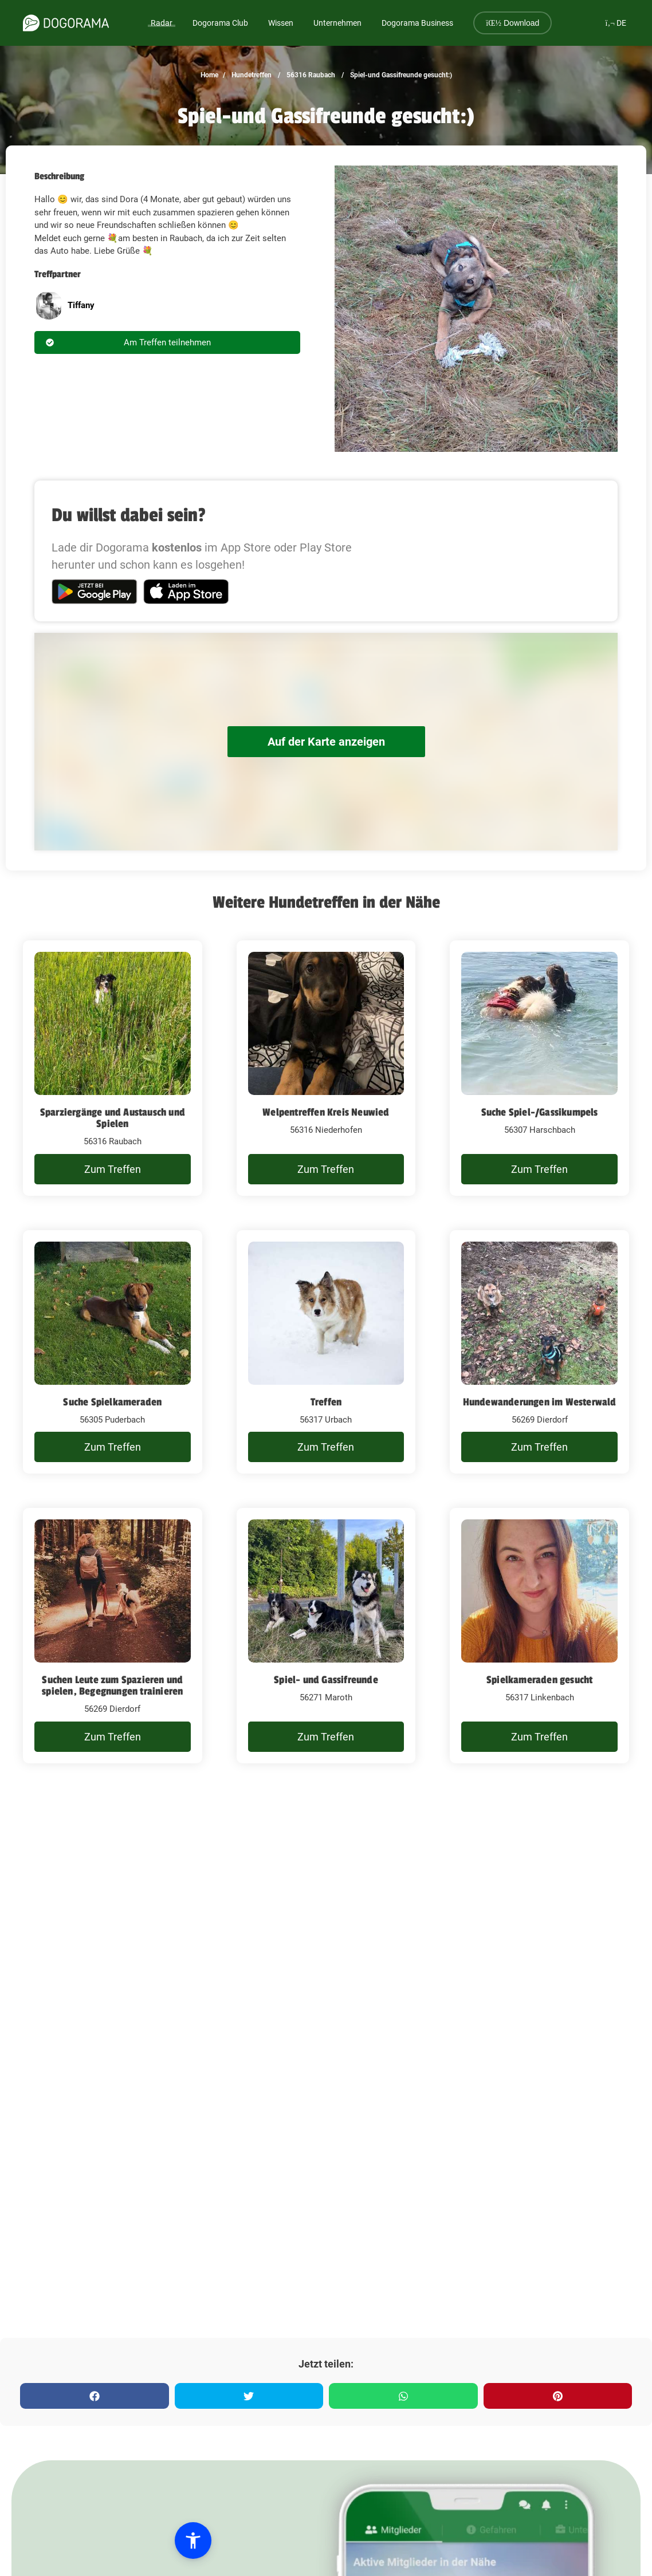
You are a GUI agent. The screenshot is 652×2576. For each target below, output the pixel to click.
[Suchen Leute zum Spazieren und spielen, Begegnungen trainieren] (112, 1635)
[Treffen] (326, 1352)
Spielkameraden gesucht (539, 1679)
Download (512, 22)
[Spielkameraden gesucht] (539, 1635)
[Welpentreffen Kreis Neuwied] (326, 1068)
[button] (75, 2540)
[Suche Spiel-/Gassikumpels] (539, 1068)
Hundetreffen (251, 75)
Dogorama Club (220, 22)
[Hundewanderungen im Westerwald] (539, 1352)
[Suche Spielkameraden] (112, 1352)
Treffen (326, 1402)
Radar (161, 22)
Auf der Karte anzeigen (326, 742)
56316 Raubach (310, 75)
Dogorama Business (417, 22)
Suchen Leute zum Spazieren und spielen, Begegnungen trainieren (112, 1685)
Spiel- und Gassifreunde (326, 1679)
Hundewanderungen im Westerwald (539, 1402)
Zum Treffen (112, 1169)
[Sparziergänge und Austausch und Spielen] (112, 1068)
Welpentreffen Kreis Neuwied (325, 1112)
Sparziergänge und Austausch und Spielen (112, 1118)
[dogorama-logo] (66, 22)
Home (209, 75)
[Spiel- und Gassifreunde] (326, 1635)
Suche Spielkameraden (112, 1402)
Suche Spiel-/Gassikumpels (539, 1112)
